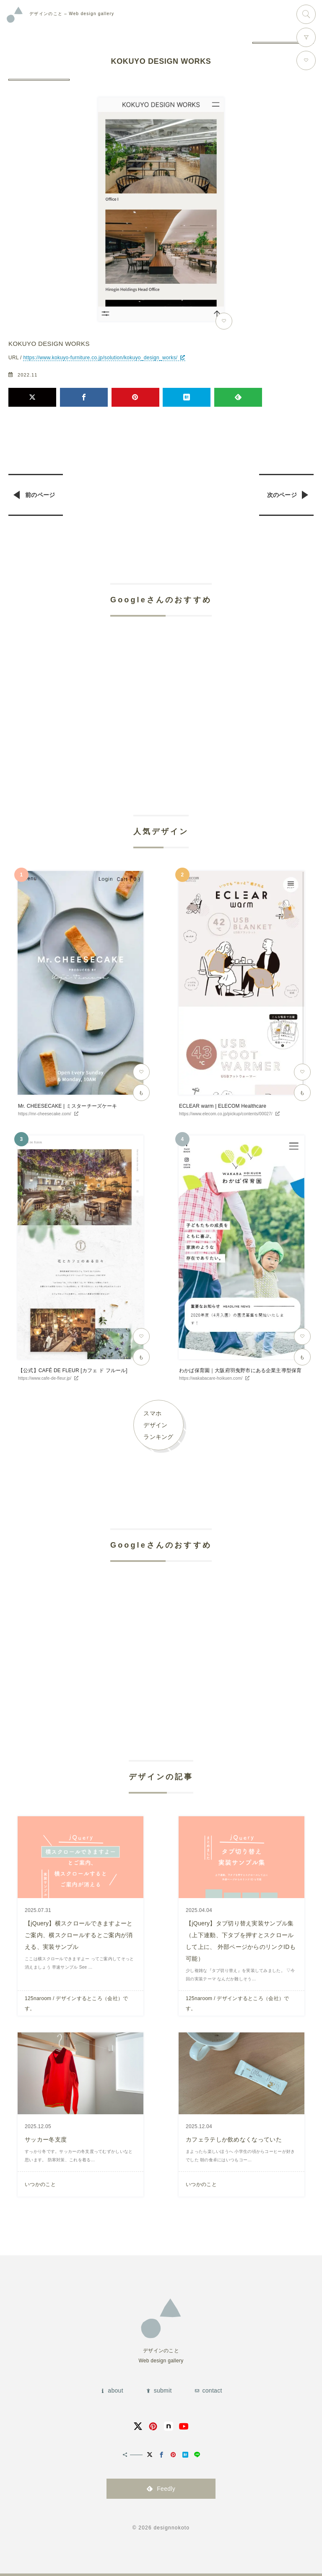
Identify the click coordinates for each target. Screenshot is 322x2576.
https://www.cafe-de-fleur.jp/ (44, 1378)
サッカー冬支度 (46, 2139)
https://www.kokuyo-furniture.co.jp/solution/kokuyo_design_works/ (100, 358)
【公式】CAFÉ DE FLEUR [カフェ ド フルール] (72, 1370)
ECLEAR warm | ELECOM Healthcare (222, 1106)
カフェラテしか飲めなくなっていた (234, 2139)
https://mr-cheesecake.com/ (44, 1113)
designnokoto (171, 2528)
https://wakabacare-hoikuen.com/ (210, 1378)
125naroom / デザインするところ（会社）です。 (76, 2003)
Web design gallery (71, 13)
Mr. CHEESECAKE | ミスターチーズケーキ (67, 1106)
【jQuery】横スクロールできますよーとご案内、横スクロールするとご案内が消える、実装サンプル (79, 1935)
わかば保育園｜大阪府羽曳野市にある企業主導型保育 (240, 1370)
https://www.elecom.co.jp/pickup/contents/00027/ (226, 1113)
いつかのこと (40, 2184)
